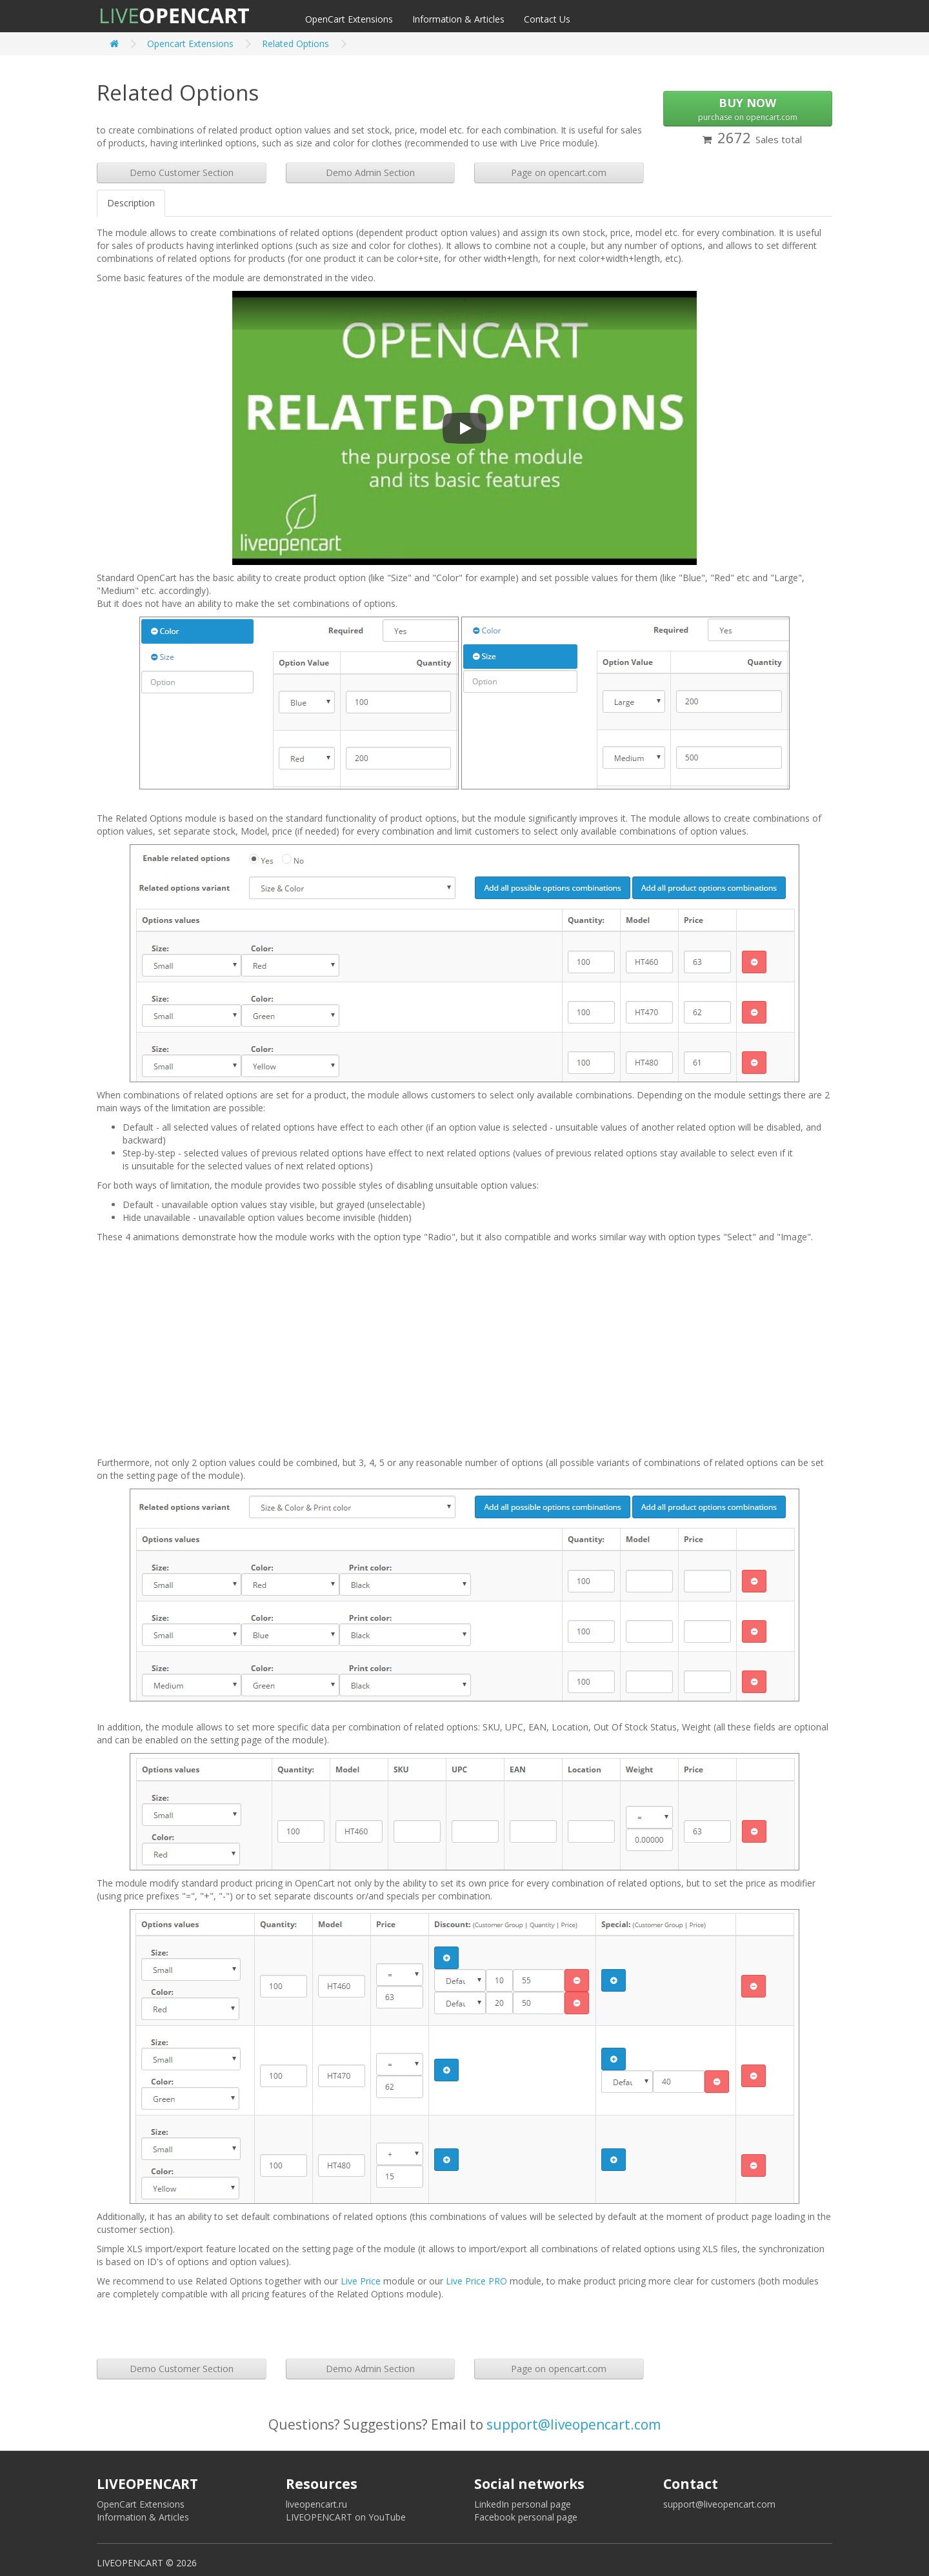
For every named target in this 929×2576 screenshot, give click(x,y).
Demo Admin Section (370, 172)
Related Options (295, 43)
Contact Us (547, 19)
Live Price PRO (476, 2281)
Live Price (361, 2281)
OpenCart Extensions (349, 19)
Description (131, 203)
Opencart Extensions (190, 43)
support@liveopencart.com (573, 2424)
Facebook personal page (525, 2517)
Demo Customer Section (182, 172)
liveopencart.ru (316, 2504)
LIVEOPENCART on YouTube (346, 2517)
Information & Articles (458, 19)
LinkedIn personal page (522, 2504)
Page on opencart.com (558, 172)
